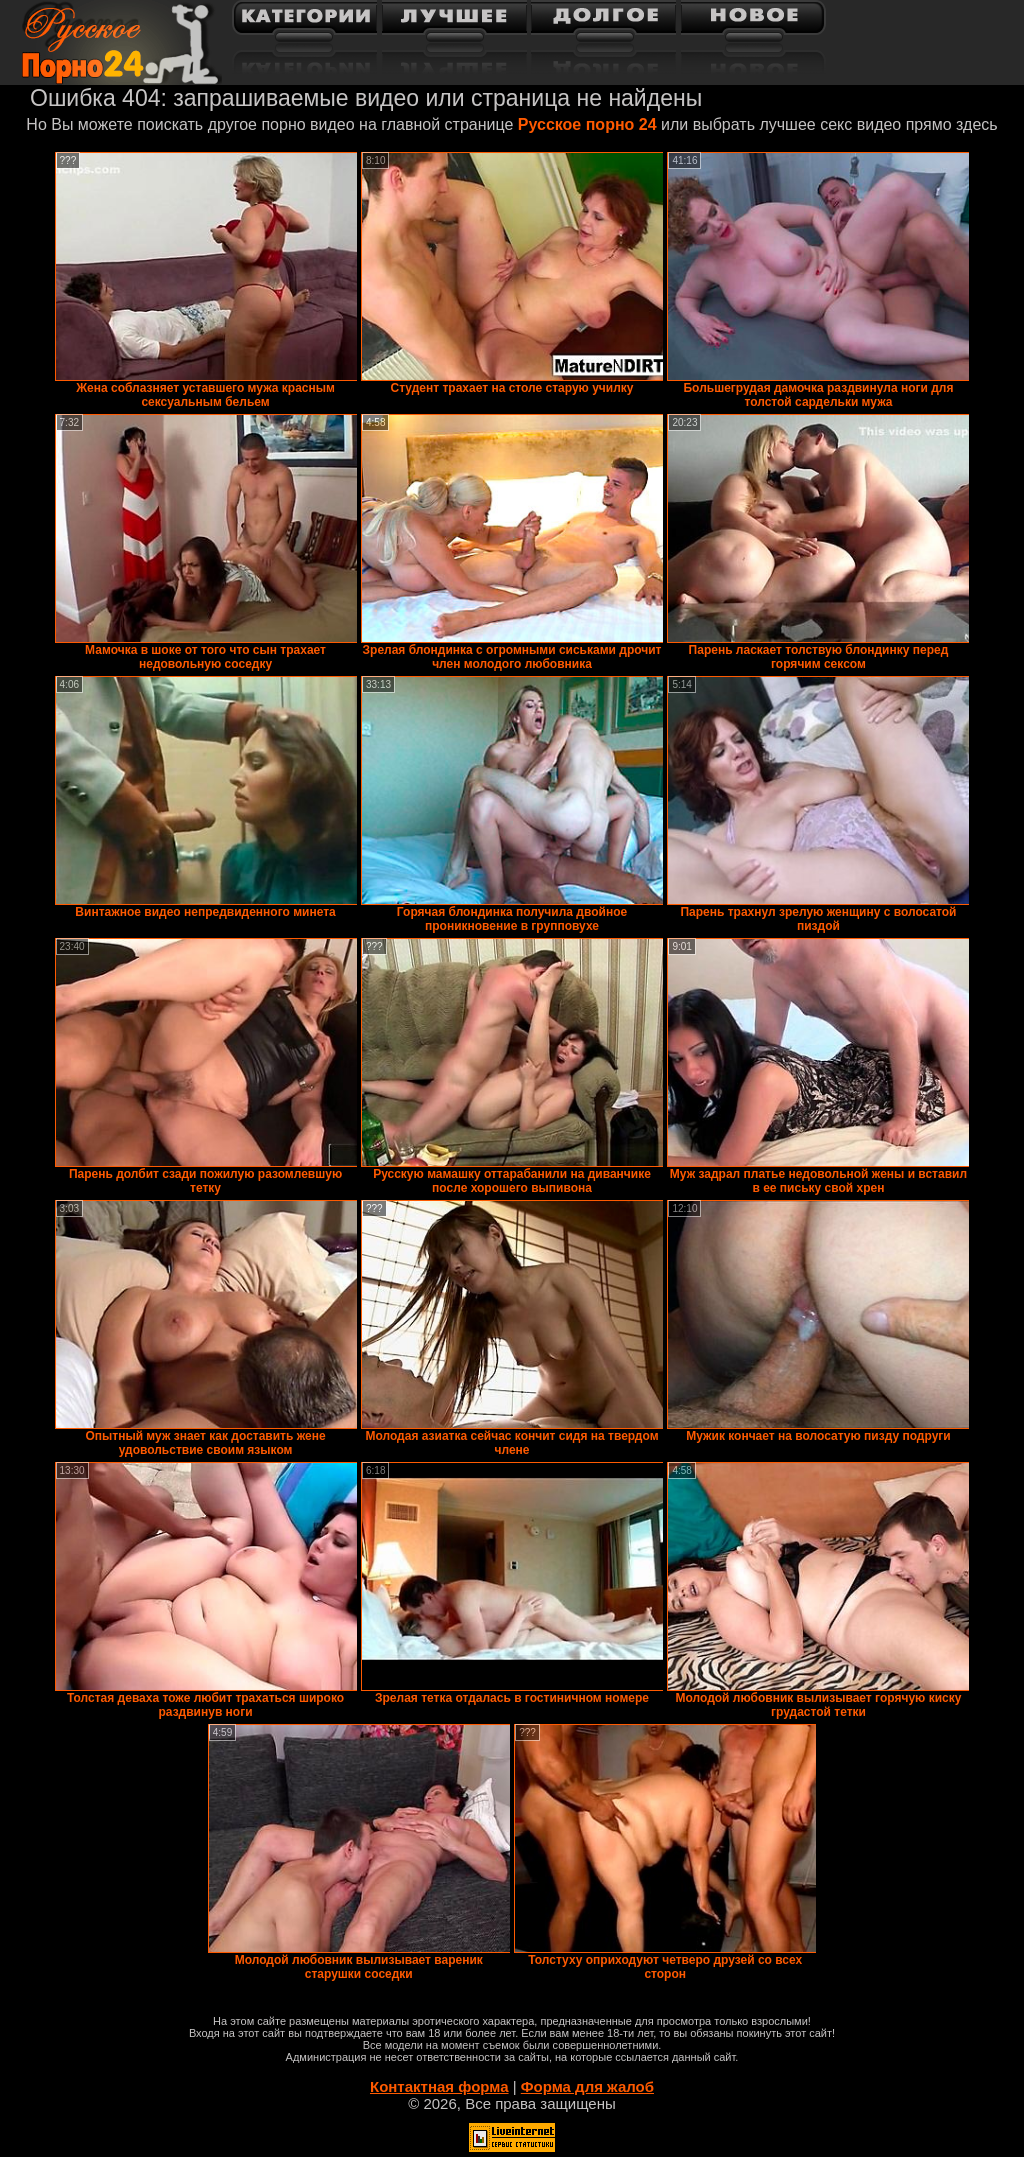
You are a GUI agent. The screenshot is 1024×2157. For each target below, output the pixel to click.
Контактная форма (439, 2086)
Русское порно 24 (587, 124)
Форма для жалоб (587, 2086)
